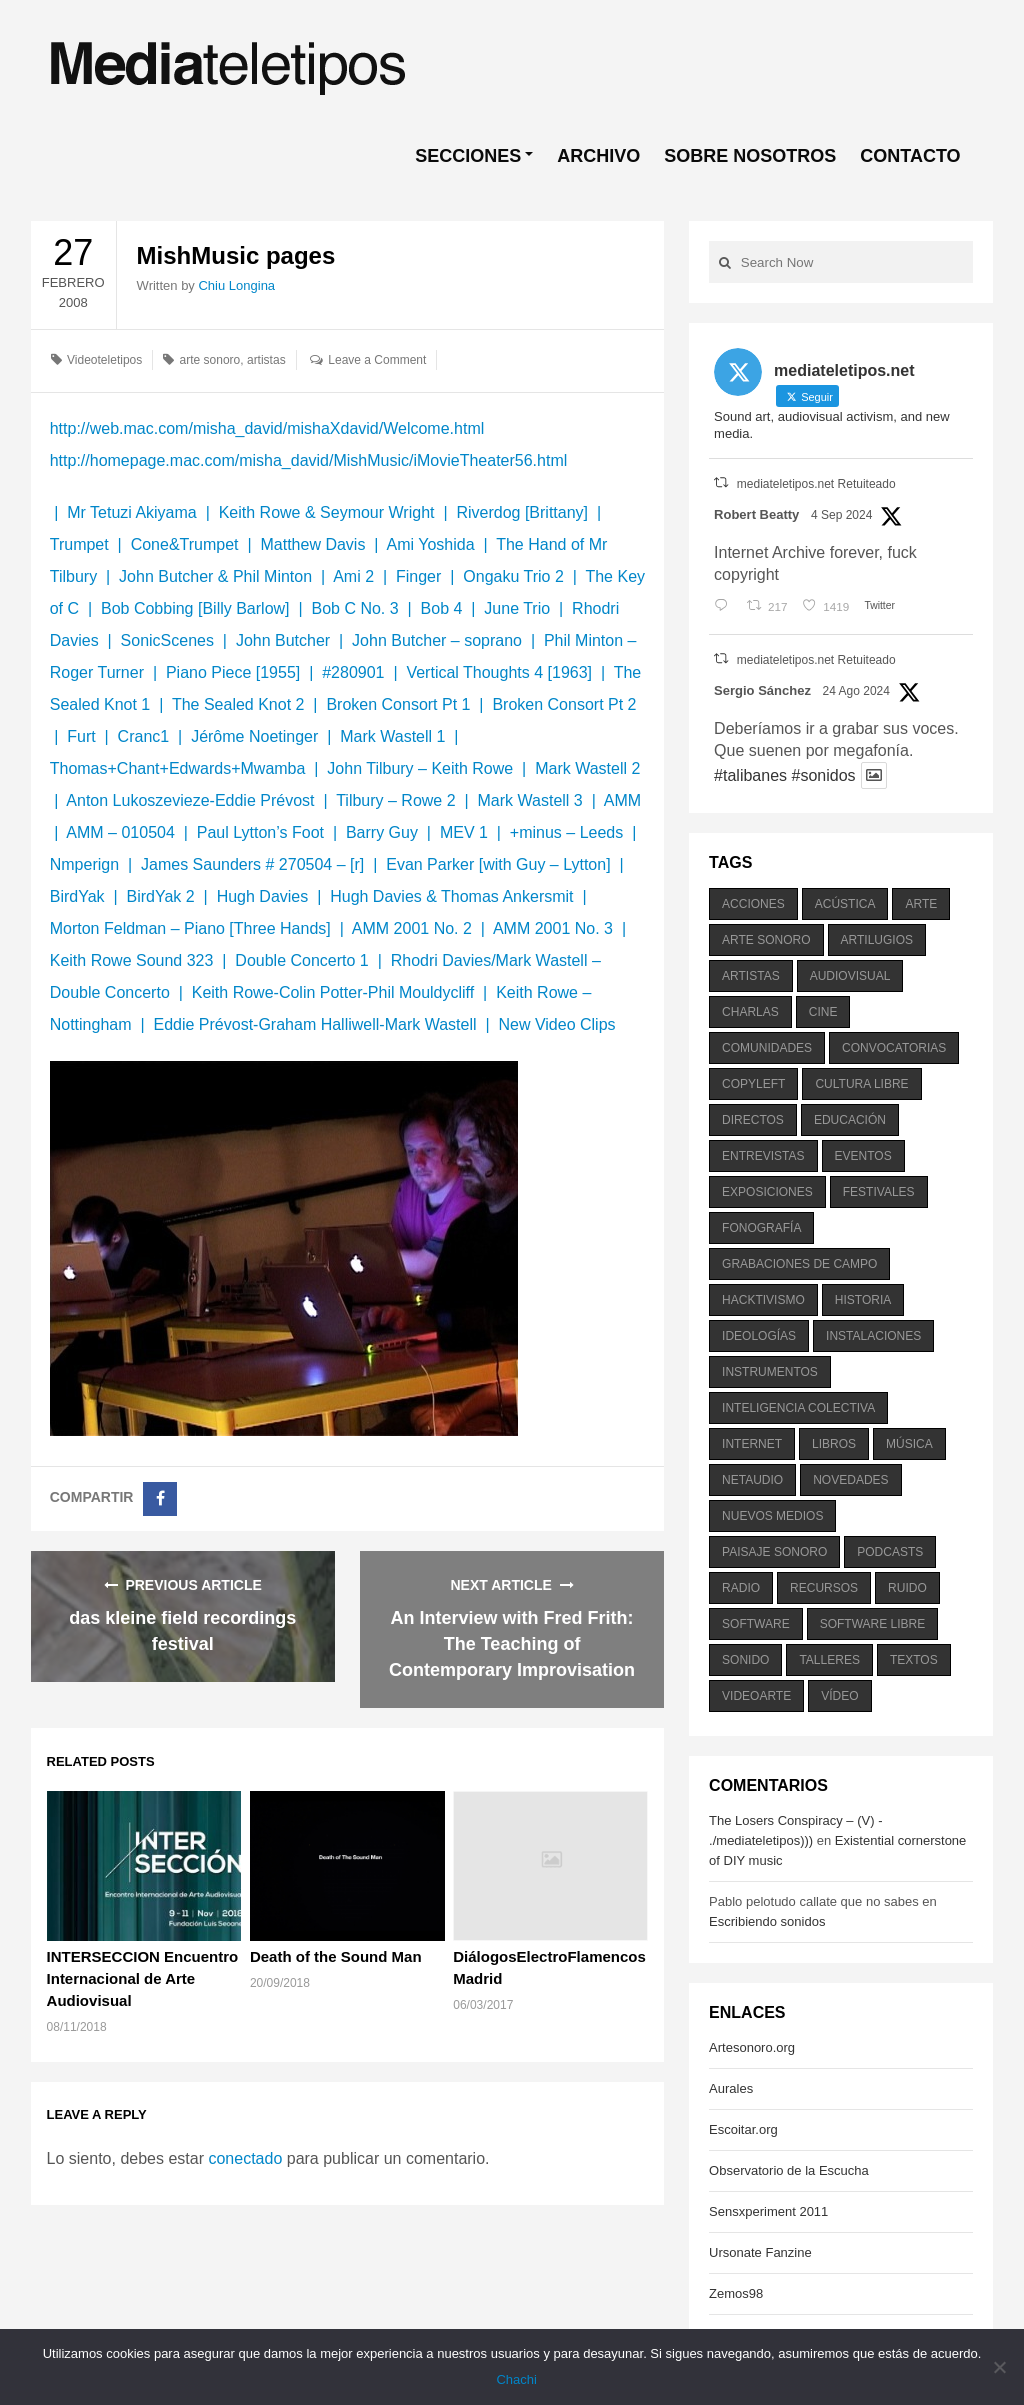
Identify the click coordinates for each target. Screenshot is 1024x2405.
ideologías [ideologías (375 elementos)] (759, 1336)
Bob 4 (442, 608)
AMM (622, 800)
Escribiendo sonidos (767, 1921)
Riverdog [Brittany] (522, 512)
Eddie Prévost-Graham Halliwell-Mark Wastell (314, 1024)
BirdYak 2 (161, 896)
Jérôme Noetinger (254, 736)
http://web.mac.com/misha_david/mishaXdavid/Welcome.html (267, 428)
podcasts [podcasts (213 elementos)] (890, 1552)
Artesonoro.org (752, 2047)
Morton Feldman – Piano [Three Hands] (190, 928)
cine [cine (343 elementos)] (823, 1012)
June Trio (517, 608)
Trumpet (79, 544)
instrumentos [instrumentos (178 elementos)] (770, 1372)
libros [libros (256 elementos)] (834, 1444)
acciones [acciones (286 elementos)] (753, 904)
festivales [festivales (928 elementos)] (879, 1192)
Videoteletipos (104, 360)
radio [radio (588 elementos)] (741, 1588)
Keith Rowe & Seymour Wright (327, 512)
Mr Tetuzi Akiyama (132, 512)
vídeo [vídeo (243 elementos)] (839, 1696)
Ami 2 (353, 576)
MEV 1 (464, 832)
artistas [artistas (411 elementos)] (751, 976)
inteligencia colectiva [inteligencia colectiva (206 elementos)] (798, 1408)
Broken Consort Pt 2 (564, 704)
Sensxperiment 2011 (768, 2211)
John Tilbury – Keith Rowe (420, 768)
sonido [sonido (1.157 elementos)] (745, 1660)
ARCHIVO (598, 156)
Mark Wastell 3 (530, 800)
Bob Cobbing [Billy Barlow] (195, 608)
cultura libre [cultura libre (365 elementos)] (861, 1084)
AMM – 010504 (120, 832)
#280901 (353, 672)
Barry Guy (382, 832)
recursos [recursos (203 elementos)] (824, 1588)
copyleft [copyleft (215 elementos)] (753, 1084)
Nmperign (84, 864)
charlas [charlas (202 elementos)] (750, 1012)
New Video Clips (556, 1024)
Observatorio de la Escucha (789, 2170)
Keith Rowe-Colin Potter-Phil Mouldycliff (333, 992)
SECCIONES (468, 156)
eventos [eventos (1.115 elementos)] (863, 1156)
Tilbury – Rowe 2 (395, 800)
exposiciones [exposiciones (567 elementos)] (767, 1192)
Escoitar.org (743, 2129)
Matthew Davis (312, 544)
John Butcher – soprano (437, 640)
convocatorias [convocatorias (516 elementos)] (894, 1048)
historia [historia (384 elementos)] (863, 1300)
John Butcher (283, 640)
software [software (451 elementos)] (756, 1624)
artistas (266, 360)
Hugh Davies (263, 896)
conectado (245, 2158)
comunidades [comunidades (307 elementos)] (767, 1048)
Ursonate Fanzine (760, 2252)
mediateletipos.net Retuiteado (816, 484)
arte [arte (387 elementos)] (921, 904)
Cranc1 (144, 736)
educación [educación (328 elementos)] (850, 1120)
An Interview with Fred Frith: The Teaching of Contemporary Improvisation (512, 1644)
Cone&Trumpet (185, 544)
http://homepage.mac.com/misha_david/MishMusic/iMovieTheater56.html (309, 460)
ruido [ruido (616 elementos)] (907, 1588)
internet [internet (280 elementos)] (752, 1444)
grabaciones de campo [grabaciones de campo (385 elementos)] (799, 1264)
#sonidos (823, 775)
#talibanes (750, 775)
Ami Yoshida (430, 544)
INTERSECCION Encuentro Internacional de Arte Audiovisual (143, 1978)
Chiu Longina (236, 285)
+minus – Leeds (566, 832)
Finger (418, 576)
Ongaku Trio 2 (513, 576)
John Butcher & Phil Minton (215, 576)
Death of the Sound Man (336, 1956)
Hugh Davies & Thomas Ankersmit (451, 896)
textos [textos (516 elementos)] (914, 1660)
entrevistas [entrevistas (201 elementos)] (763, 1156)
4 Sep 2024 (841, 515)
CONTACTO (910, 156)
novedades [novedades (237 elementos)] (850, 1480)
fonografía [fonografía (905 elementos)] (761, 1228)
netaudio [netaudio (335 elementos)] (752, 1480)
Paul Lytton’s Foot (260, 832)
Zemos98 (736, 2293)
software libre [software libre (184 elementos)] (873, 1624)
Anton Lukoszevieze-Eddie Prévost (190, 800)
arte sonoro (210, 360)
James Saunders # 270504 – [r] (252, 864)
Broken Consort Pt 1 (398, 704)
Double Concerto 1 (301, 960)
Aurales (731, 2088)
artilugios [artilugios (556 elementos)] (877, 940)
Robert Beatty (756, 514)
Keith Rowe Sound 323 (132, 960)
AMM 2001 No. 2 (412, 928)
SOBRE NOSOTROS (750, 156)
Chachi (517, 2379)
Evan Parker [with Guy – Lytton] (498, 864)
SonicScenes (167, 640)
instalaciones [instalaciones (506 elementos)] (873, 1336)
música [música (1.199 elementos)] (909, 1444)
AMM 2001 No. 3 (553, 928)
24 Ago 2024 (856, 691)
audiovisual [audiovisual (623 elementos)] (850, 976)
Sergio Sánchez (762, 690)
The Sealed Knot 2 (238, 704)
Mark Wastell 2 (587, 768)
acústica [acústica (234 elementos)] (845, 904)
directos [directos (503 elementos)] (753, 1120)
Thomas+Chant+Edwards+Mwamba (180, 768)
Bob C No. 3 (354, 608)
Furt (81, 736)
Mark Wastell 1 (392, 736)
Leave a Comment (377, 360)
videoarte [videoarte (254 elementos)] (756, 1696)
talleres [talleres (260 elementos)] (829, 1660)
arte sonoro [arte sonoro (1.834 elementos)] (766, 940)
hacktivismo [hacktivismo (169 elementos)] (763, 1300)
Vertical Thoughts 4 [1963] (499, 672)
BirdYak (77, 896)
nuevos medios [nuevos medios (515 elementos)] (772, 1516)
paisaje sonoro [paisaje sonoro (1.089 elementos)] (774, 1552)
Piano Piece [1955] (233, 672)
